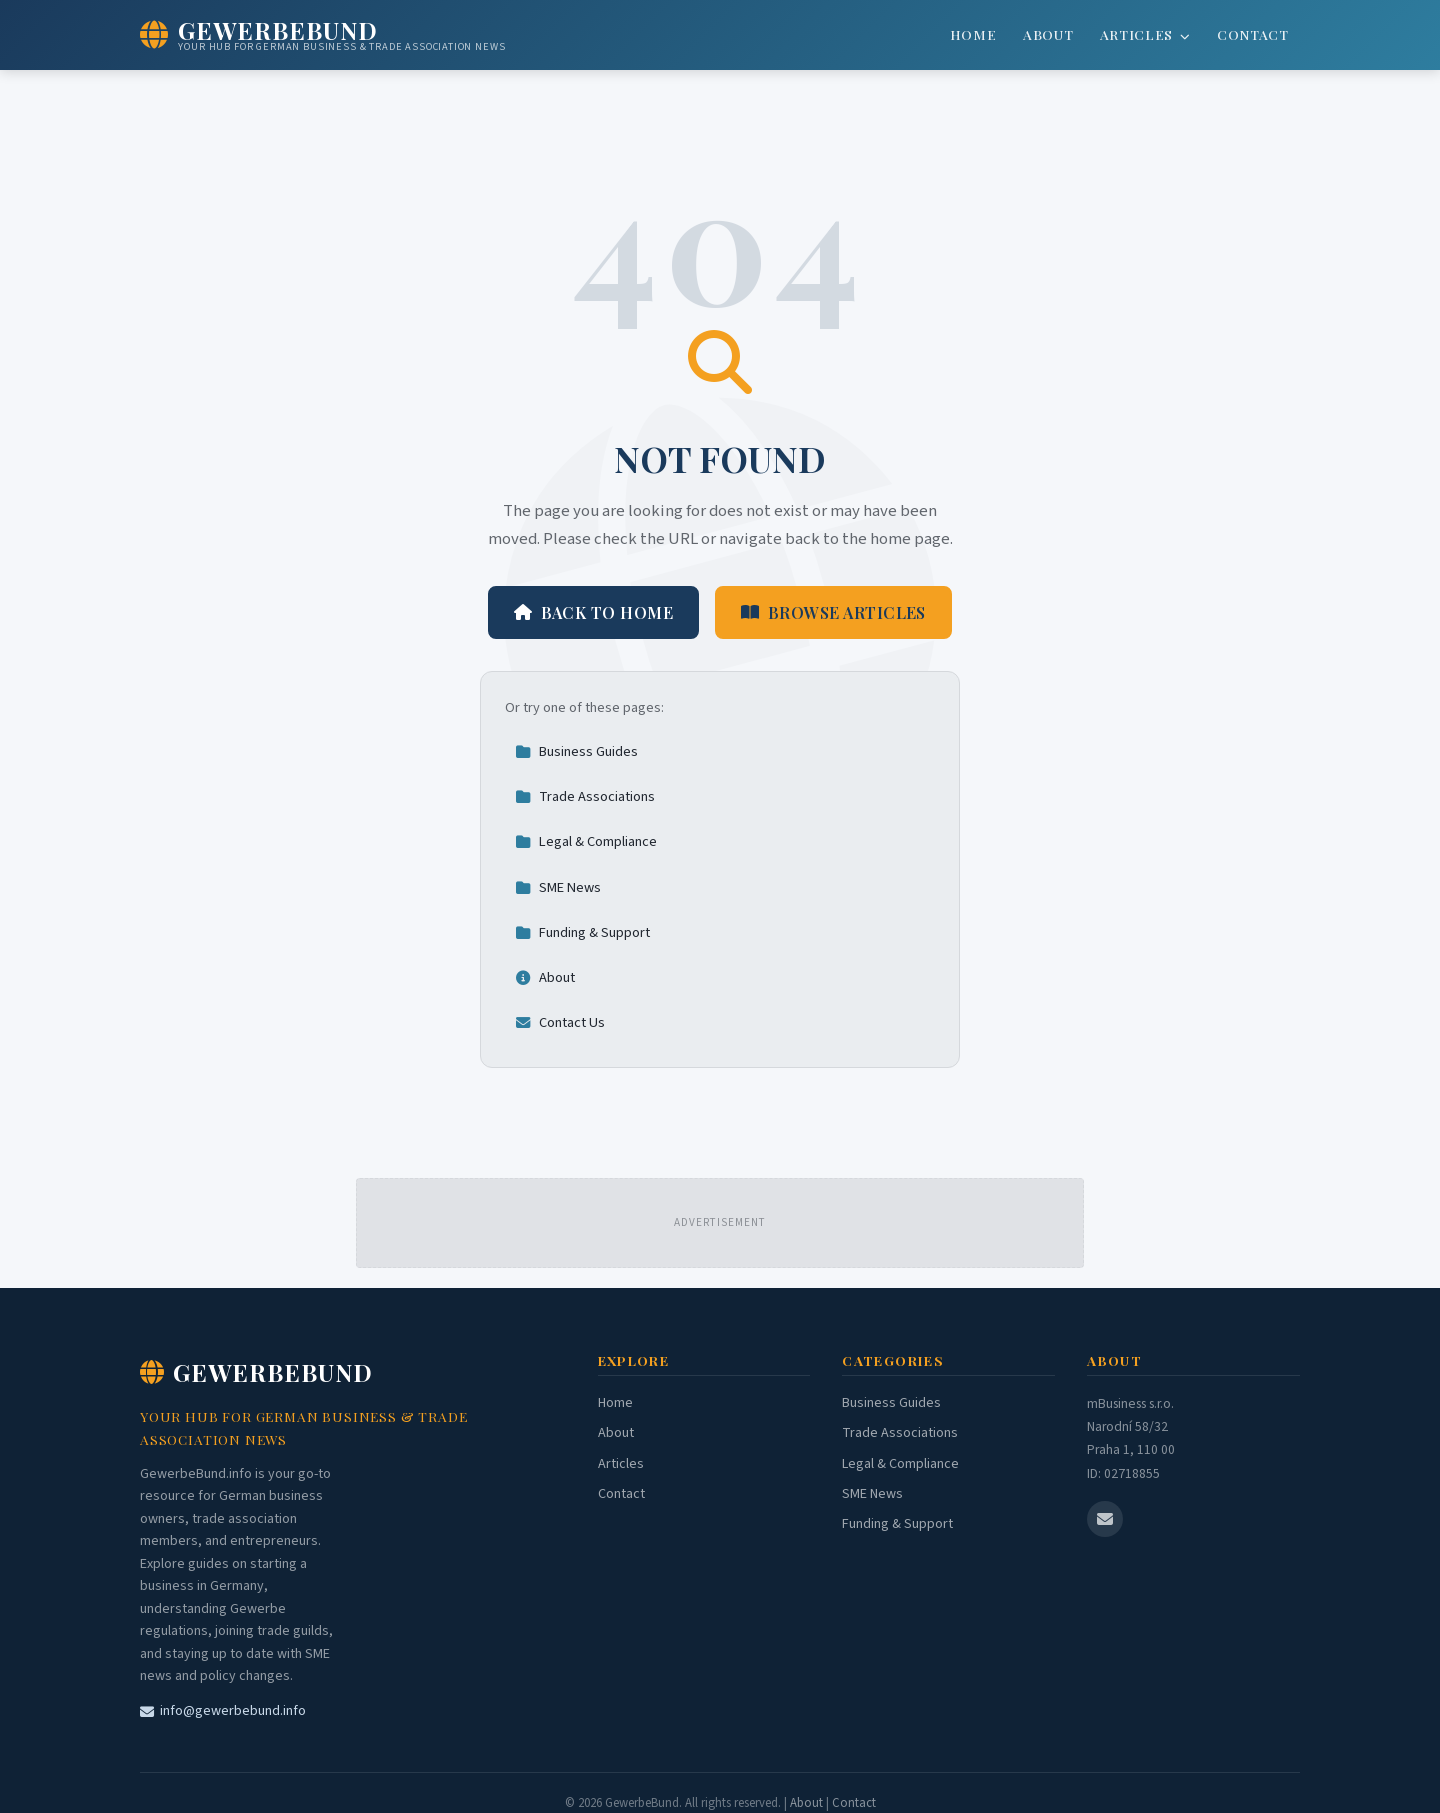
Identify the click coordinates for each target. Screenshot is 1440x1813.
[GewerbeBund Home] (323, 35)
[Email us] (1105, 1519)
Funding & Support (582, 932)
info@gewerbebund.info (223, 1711)
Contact (1253, 34)
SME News (558, 887)
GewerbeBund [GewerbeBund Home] (256, 1372)
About (1048, 34)
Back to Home (593, 612)
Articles (1145, 34)
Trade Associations (585, 796)
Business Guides (576, 751)
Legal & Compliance (586, 841)
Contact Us (560, 1022)
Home (973, 34)
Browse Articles (833, 612)
